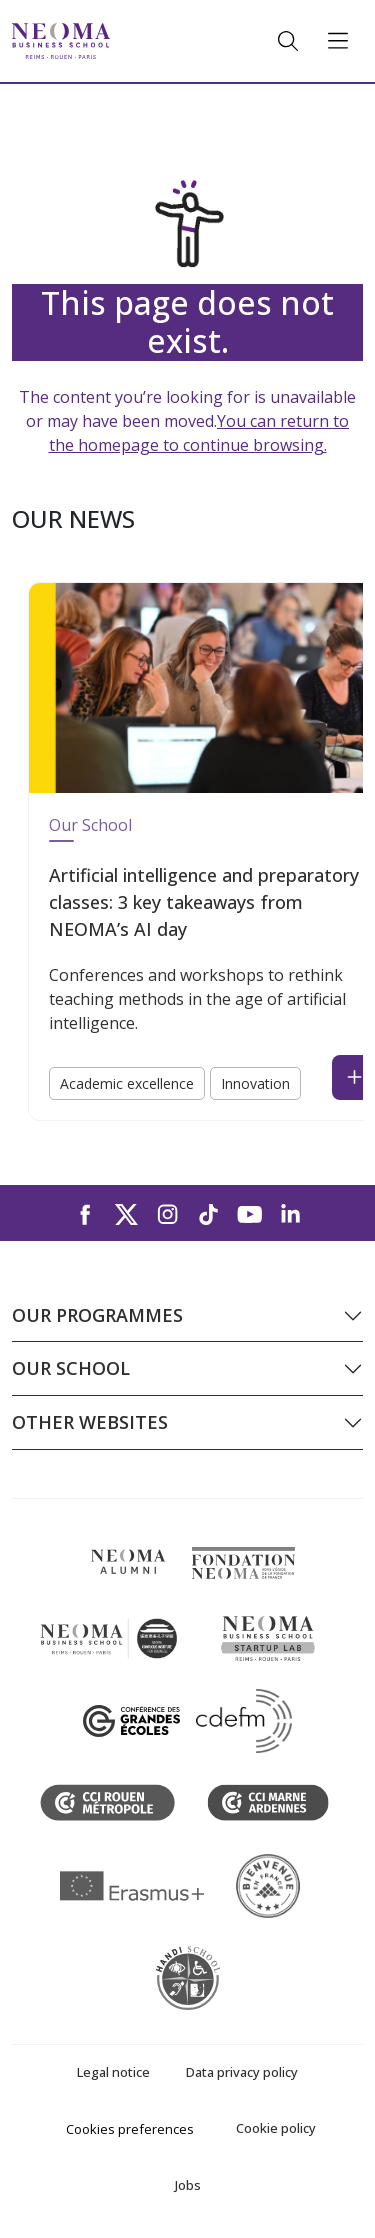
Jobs (188, 2185)
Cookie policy (276, 2128)
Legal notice (113, 2072)
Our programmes (97, 1315)
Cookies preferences (130, 2129)
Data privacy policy (242, 2072)
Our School (90, 825)
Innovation (255, 1083)
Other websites (90, 1422)
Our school (71, 1368)
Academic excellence (127, 1083)
